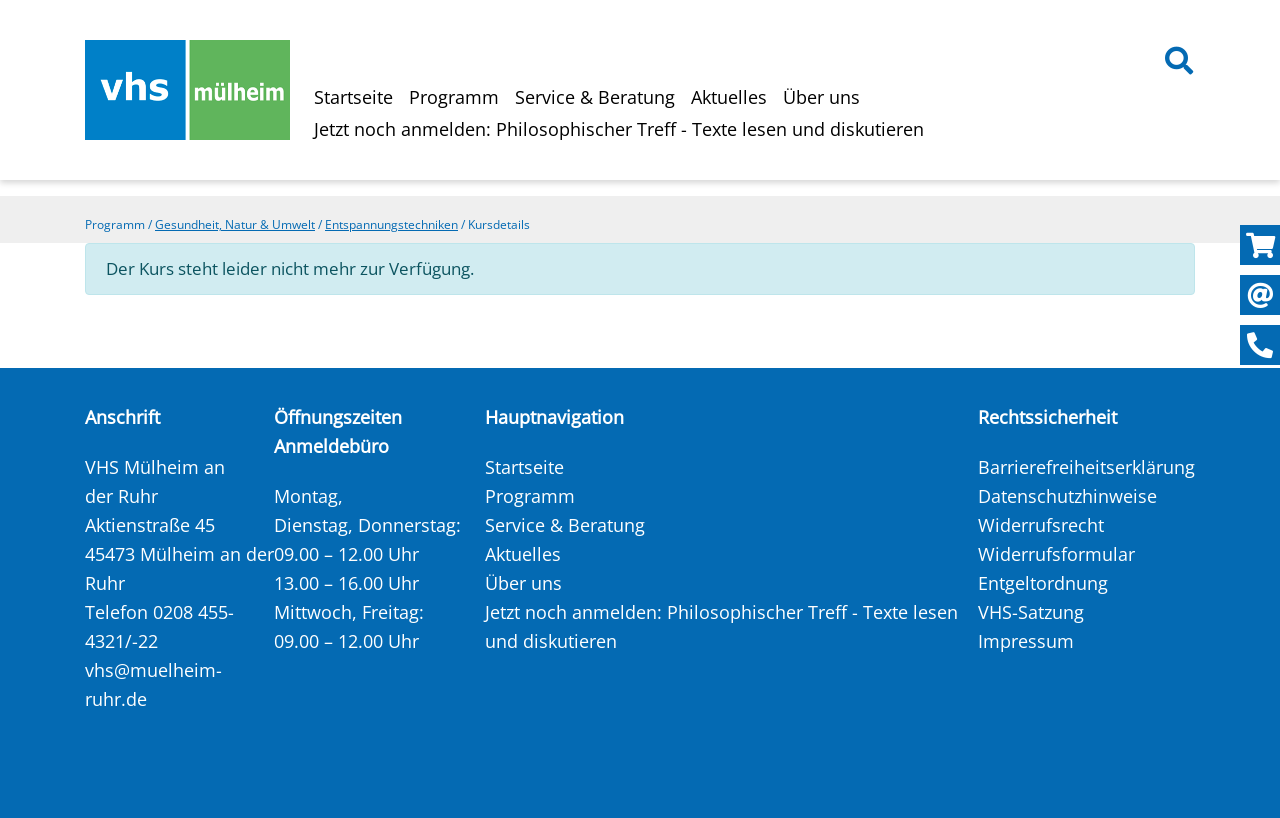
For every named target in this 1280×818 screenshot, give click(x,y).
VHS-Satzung (1031, 612)
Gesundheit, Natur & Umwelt (235, 224)
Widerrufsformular (1056, 554)
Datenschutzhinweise (1067, 496)
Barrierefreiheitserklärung (1086, 467)
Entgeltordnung (1043, 583)
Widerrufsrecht (1041, 525)
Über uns (821, 97)
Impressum (1026, 641)
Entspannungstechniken (391, 224)
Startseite (353, 97)
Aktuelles (729, 97)
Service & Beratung (595, 97)
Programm (454, 97)
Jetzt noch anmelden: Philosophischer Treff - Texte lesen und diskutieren (619, 129)
